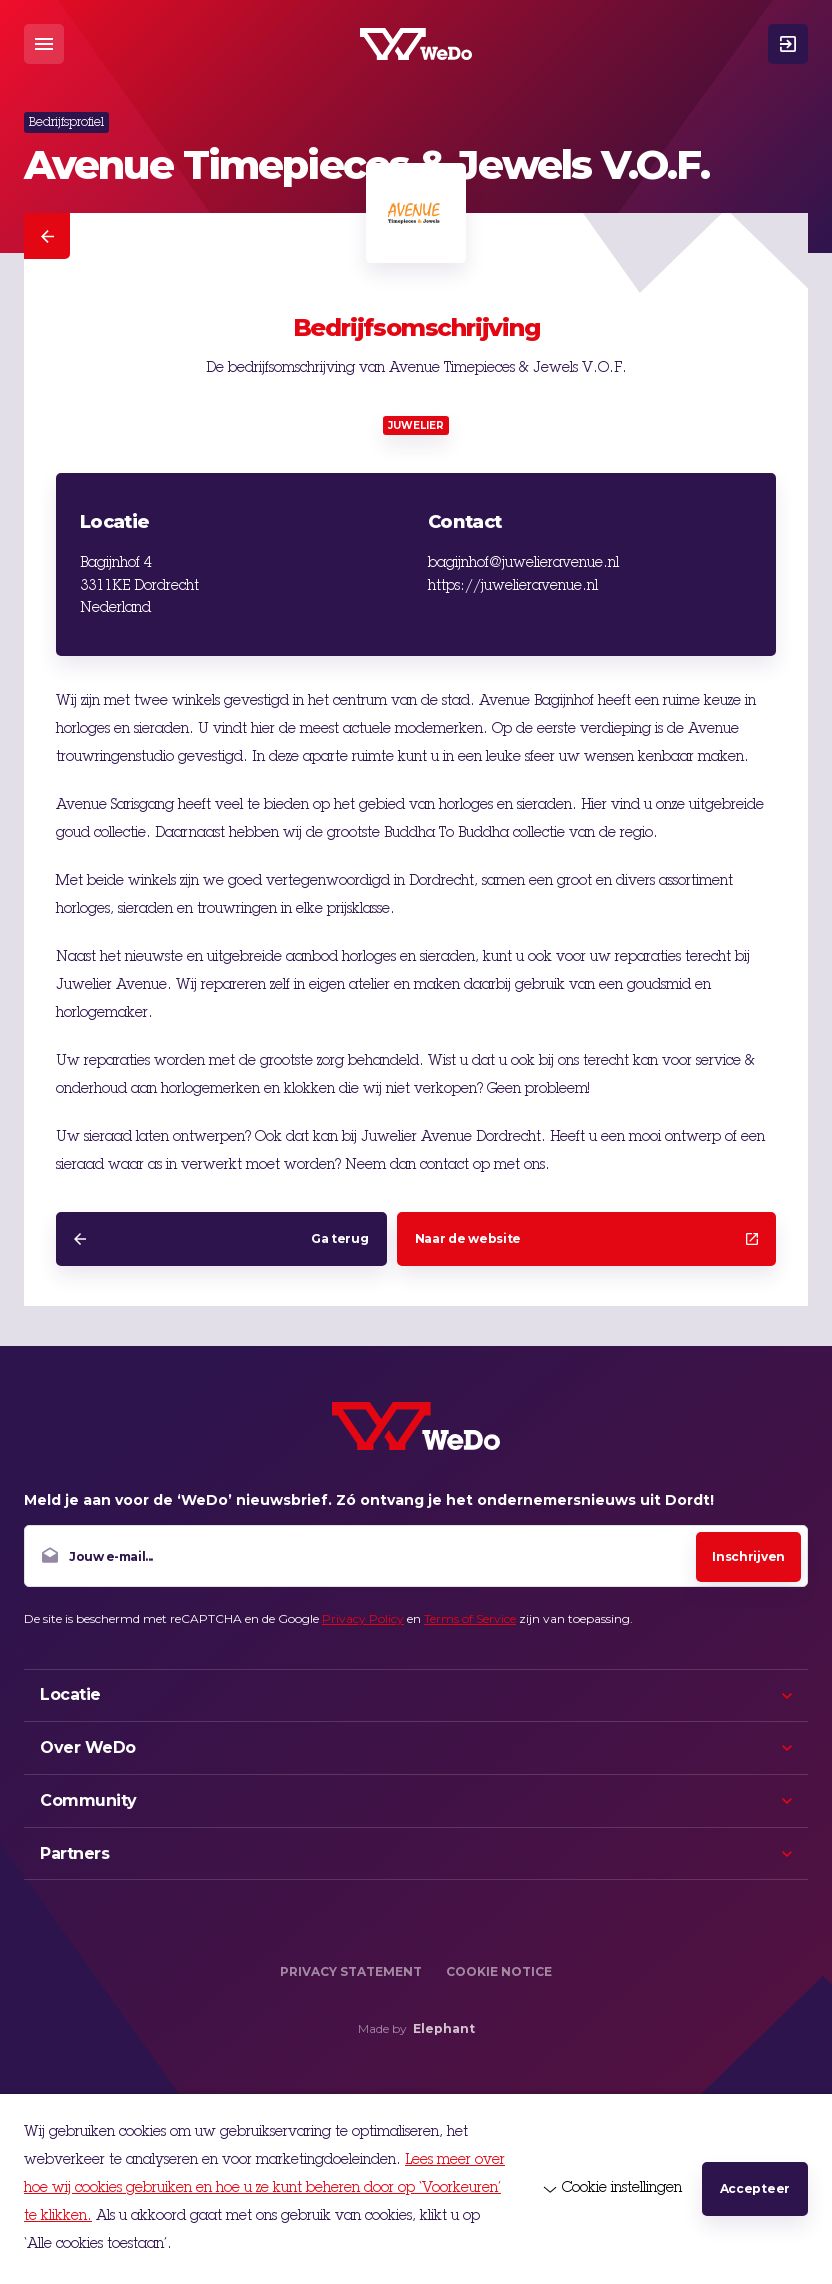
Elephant (444, 2028)
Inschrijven (748, 1556)
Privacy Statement (351, 1971)
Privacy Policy (363, 1618)
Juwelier (416, 425)
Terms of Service (470, 1618)
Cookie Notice (499, 1971)
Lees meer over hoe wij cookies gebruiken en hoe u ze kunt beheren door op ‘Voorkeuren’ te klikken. (264, 2189)
